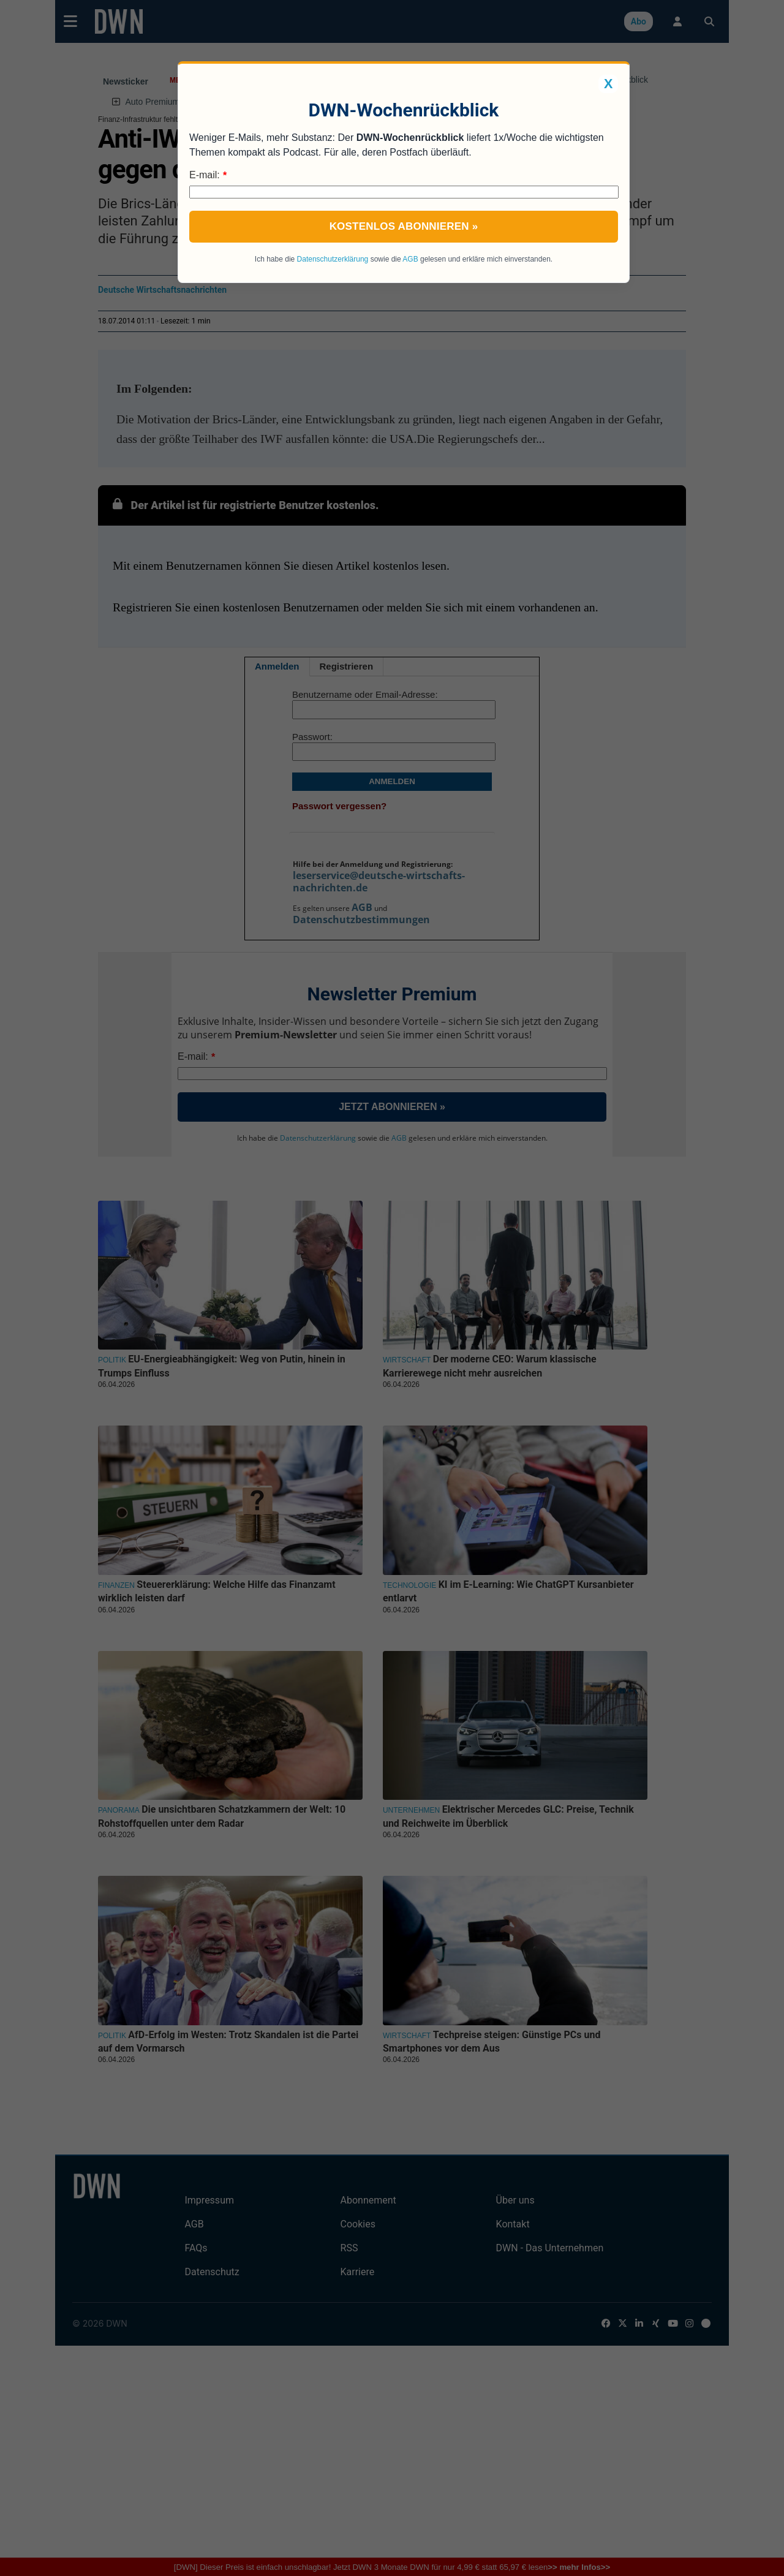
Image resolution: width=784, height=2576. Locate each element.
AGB (410, 259)
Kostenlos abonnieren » (404, 226)
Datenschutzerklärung (333, 259)
